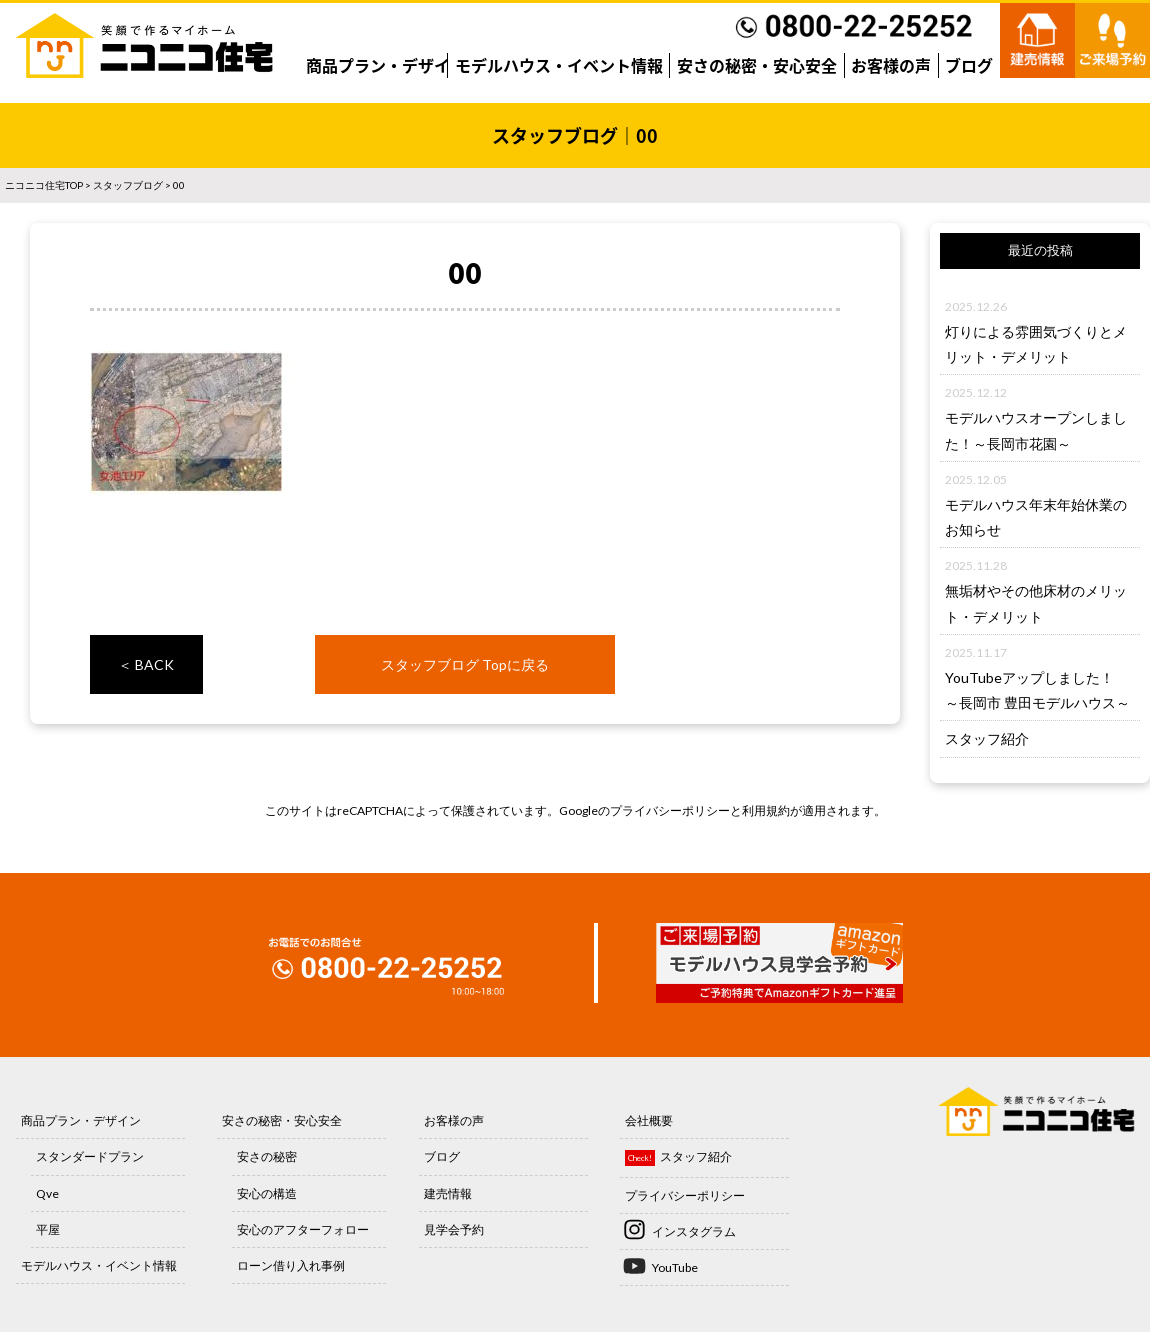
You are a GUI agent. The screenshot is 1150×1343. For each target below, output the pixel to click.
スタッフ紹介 (987, 738)
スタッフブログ (128, 185)
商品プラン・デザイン (386, 65)
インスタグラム (694, 1231)
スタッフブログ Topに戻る (465, 664)
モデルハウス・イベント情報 (559, 65)
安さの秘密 (267, 1156)
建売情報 (448, 1193)
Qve (47, 1193)
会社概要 (649, 1120)
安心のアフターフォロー (303, 1229)
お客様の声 (891, 65)
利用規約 (766, 810)
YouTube (675, 1267)
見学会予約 (454, 1229)
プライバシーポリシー (670, 810)
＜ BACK (146, 664)
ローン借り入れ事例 (291, 1265)
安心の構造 (267, 1193)
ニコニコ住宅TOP (44, 185)
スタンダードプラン (90, 1156)
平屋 (48, 1229)
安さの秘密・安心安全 (757, 65)
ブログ (969, 65)
